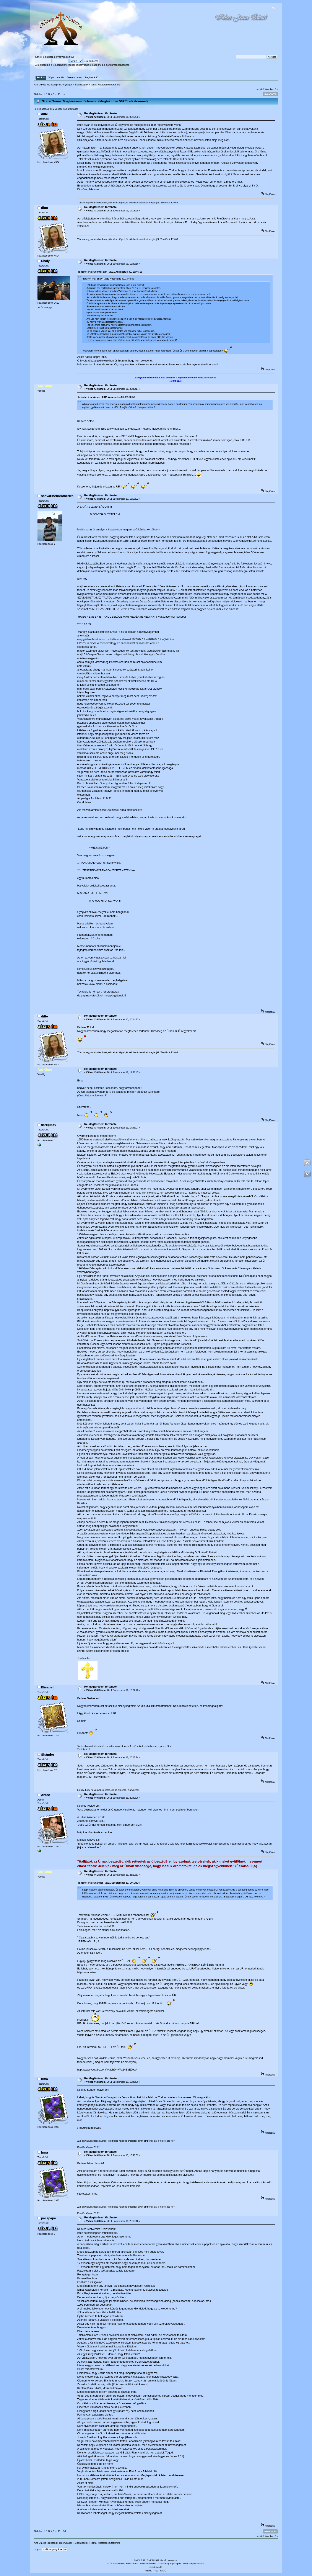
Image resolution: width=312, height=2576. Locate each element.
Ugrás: (38, 2549)
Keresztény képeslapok (169, 2563)
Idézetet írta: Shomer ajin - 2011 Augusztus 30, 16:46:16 (110, 271)
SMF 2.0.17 (139, 2560)
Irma (44, 2079)
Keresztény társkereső (193, 2563)
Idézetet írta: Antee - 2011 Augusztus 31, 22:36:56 (106, 397)
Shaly (45, 261)
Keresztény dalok (148, 2563)
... (56, 94)
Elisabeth (48, 1687)
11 (59, 94)
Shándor (47, 1754)
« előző (260, 89)
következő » (271, 89)
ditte (44, 114)
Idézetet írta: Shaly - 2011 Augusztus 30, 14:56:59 (108, 279)
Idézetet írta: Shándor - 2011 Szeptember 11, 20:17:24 (109, 1882)
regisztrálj (68, 57)
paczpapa (48, 2218)
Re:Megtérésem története (100, 113)
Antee (45, 1795)
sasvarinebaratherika (57, 496)
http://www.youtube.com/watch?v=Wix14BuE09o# (107, 2069)
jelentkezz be (50, 57)
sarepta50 (48, 1125)
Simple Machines (168, 2560)
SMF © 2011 (153, 2560)
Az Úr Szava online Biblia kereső (122, 2563)
